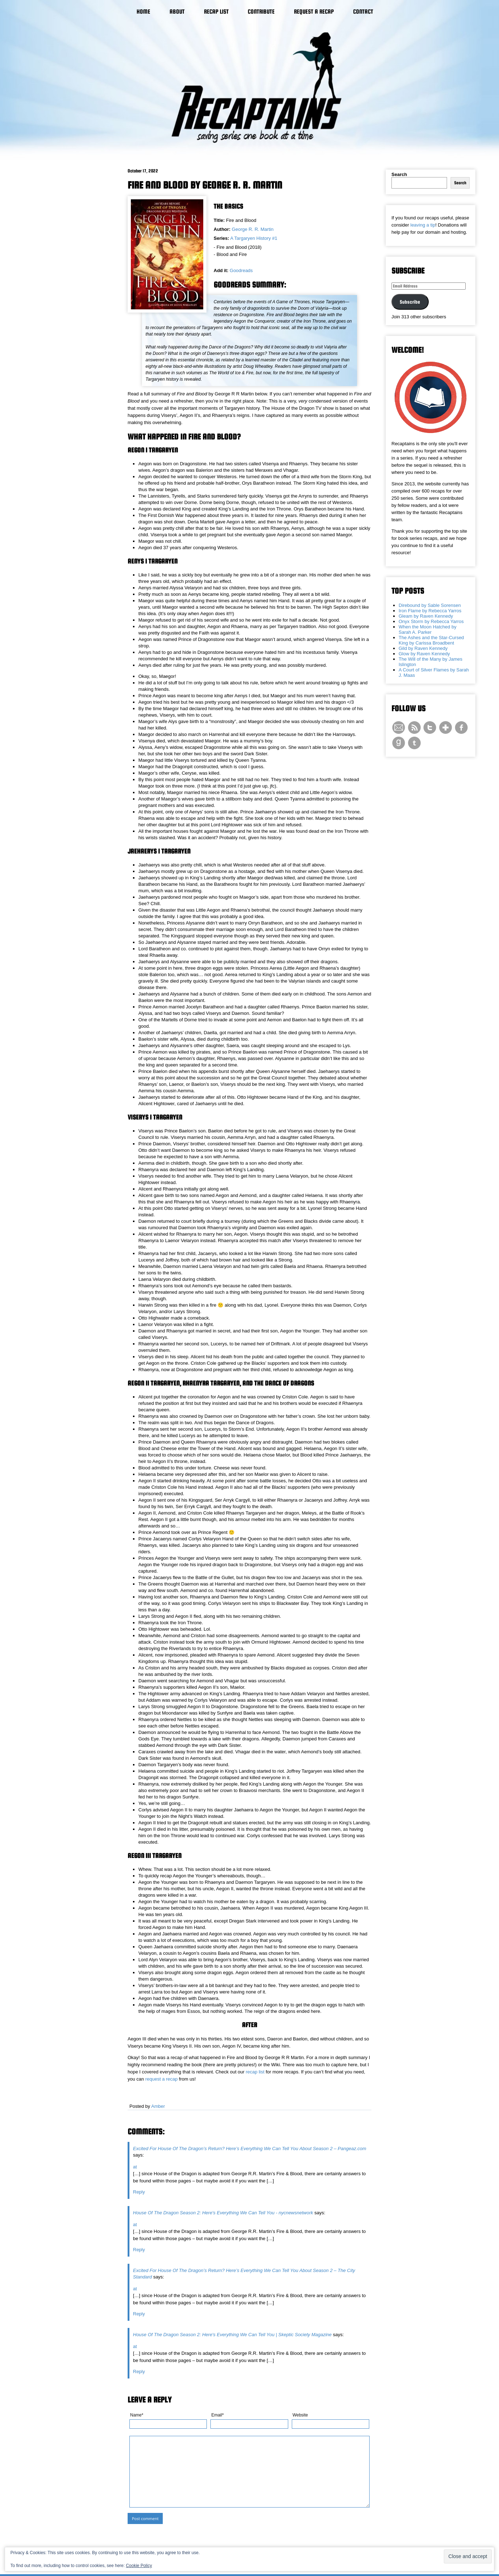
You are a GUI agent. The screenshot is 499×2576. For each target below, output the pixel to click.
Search (399, 174)
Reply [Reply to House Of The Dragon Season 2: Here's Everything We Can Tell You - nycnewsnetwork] (139, 2249)
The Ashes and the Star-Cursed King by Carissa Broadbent (431, 640)
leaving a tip (422, 225)
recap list (255, 2071)
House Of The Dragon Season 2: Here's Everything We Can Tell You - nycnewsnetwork (223, 2212)
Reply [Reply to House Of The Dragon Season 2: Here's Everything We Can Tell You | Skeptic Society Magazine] (139, 2371)
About (177, 11)
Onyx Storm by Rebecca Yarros (431, 621)
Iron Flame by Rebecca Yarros (430, 610)
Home (143, 11)
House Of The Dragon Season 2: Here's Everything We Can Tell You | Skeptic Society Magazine (232, 2334)
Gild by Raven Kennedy (423, 648)
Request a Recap (314, 11)
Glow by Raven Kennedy (424, 653)
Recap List (216, 11)
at (135, 2166)
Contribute (261, 11)
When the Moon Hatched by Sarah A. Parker (427, 629)
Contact (363, 11)
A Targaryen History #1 (253, 238)
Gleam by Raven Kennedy (426, 616)
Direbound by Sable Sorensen (430, 605)
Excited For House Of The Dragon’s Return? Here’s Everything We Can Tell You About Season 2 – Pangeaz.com (249, 2148)
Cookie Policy (139, 2565)
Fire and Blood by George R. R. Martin (205, 185)
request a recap (161, 2079)
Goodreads (241, 270)
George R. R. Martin (253, 229)
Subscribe (410, 302)
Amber (158, 2106)
